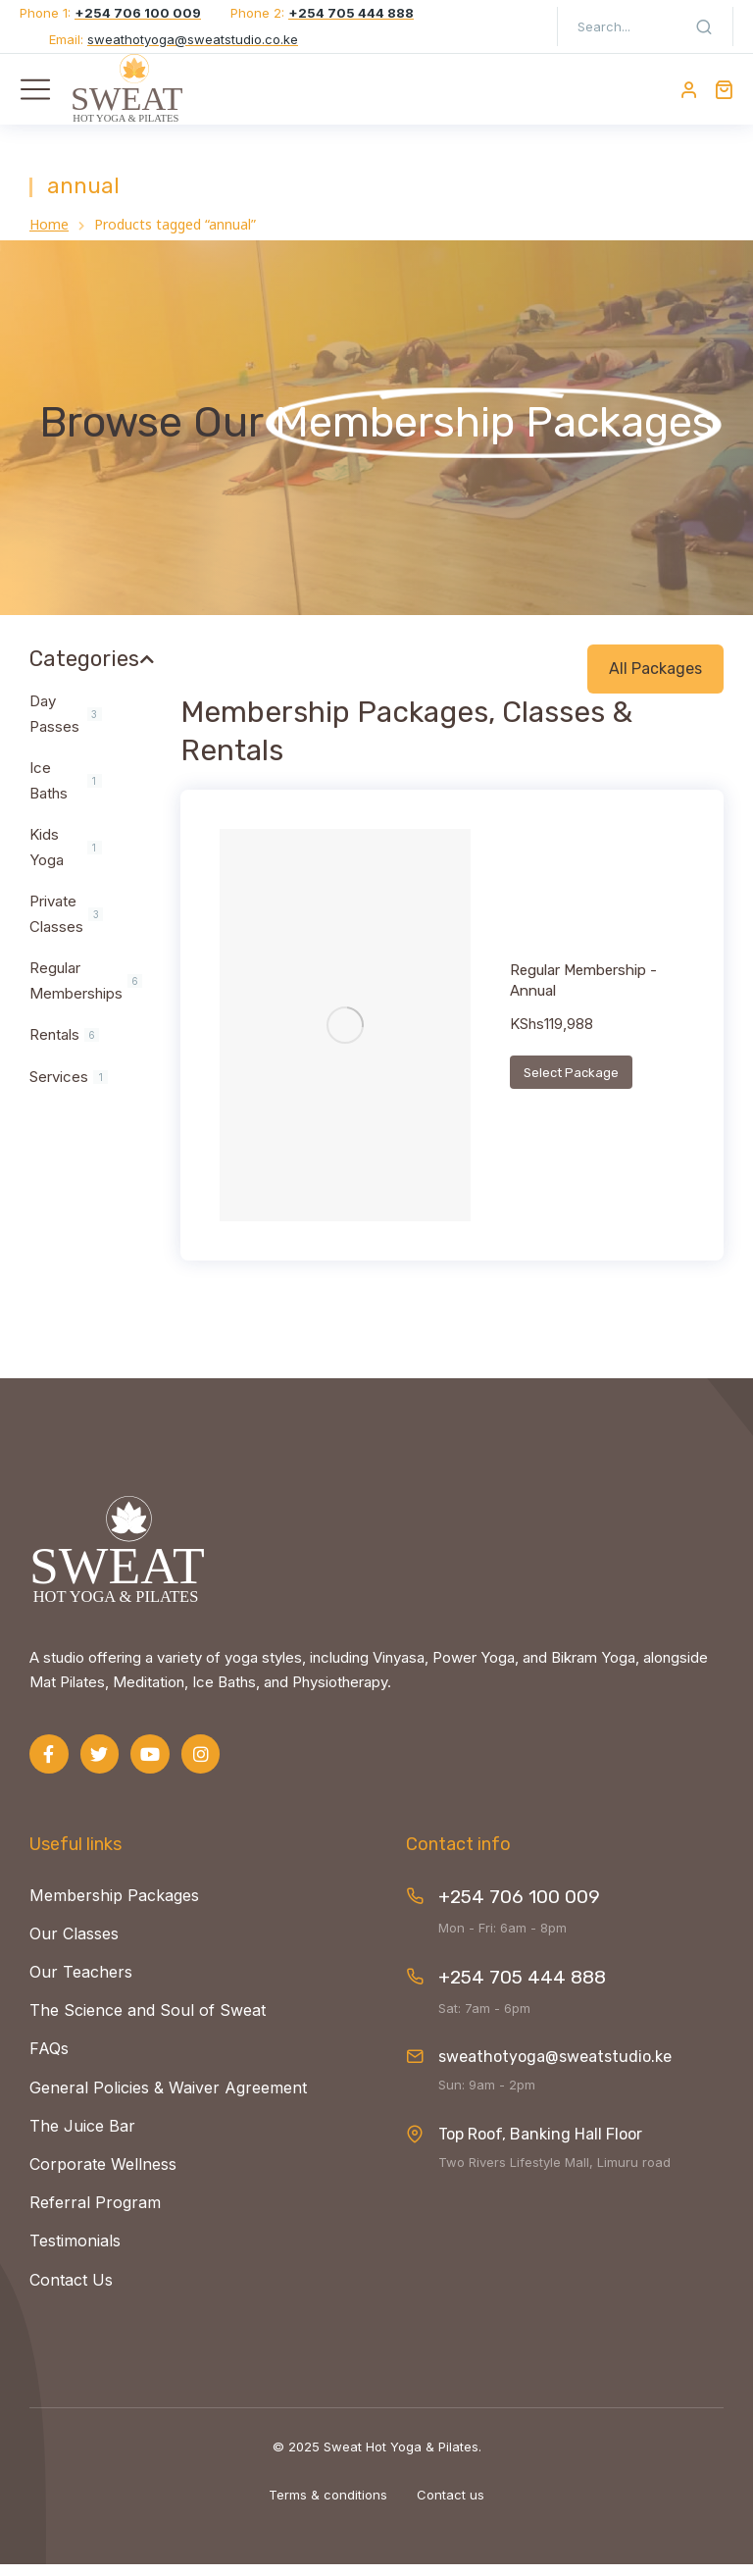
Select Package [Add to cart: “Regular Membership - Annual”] (571, 1084)
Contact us (450, 2506)
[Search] (704, 26)
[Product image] (345, 1036)
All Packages (655, 679)
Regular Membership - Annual (583, 992)
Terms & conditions (328, 2506)
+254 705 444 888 (522, 1989)
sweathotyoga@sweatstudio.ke (555, 2068)
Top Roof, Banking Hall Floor (540, 2146)
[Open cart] (723, 89)
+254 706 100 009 (519, 1908)
